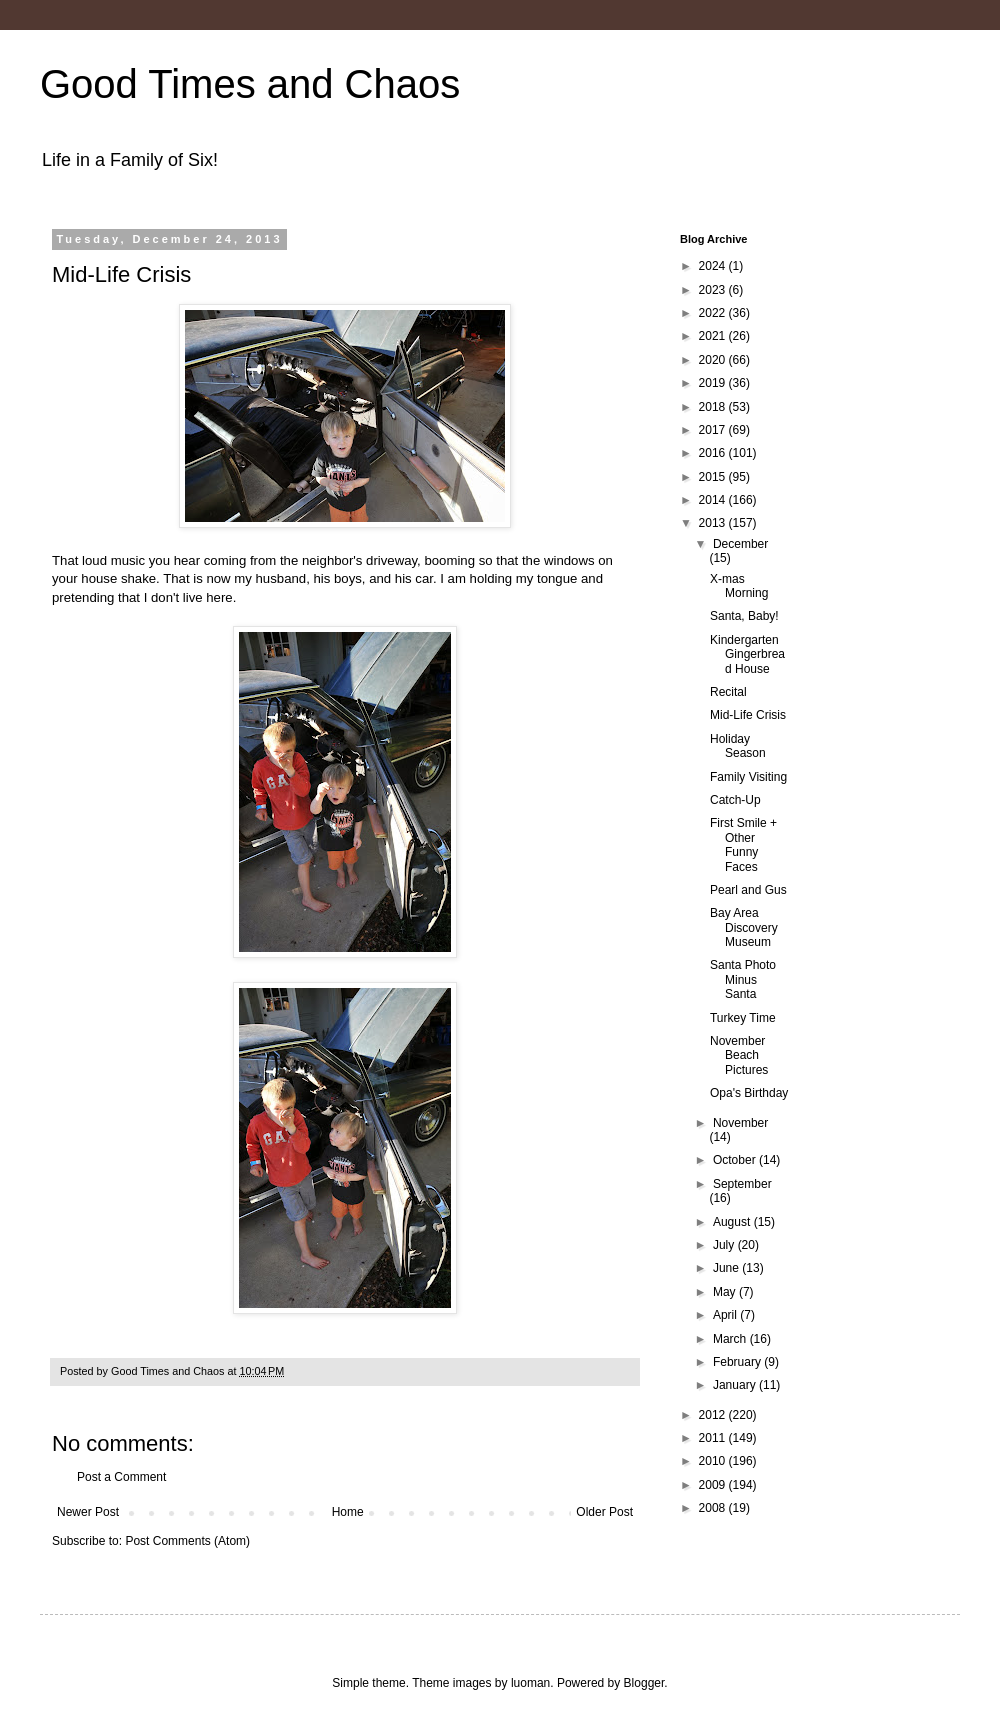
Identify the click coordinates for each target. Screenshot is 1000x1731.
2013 (714, 523)
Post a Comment (121, 1477)
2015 (714, 477)
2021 (714, 336)
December (740, 544)
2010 (714, 1461)
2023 (714, 290)
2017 (714, 430)
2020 (714, 360)
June (727, 1268)
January (736, 1385)
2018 (714, 407)
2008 (714, 1508)
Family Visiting (748, 777)
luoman (530, 1683)
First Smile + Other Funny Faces (743, 844)
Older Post (604, 1512)
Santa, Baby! (744, 616)
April (726, 1315)
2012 (714, 1415)
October (736, 1160)
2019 (714, 383)
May (726, 1292)
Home (348, 1512)
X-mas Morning (739, 586)
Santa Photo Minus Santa (743, 979)
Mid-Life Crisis (748, 715)
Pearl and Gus (748, 890)
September (742, 1184)
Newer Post (88, 1512)
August (733, 1222)
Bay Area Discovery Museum (744, 927)
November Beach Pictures (739, 1055)
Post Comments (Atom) (187, 1541)
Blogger (644, 1683)
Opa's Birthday (749, 1093)
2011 (714, 1438)
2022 (714, 313)
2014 (714, 500)
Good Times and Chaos (250, 84)
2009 (714, 1485)
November (740, 1123)
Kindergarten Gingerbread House (747, 654)
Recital (728, 692)
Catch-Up (735, 800)
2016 (714, 453)
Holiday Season (738, 746)
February (738, 1362)
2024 (714, 266)
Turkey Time (743, 1018)
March (731, 1339)
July (725, 1245)
